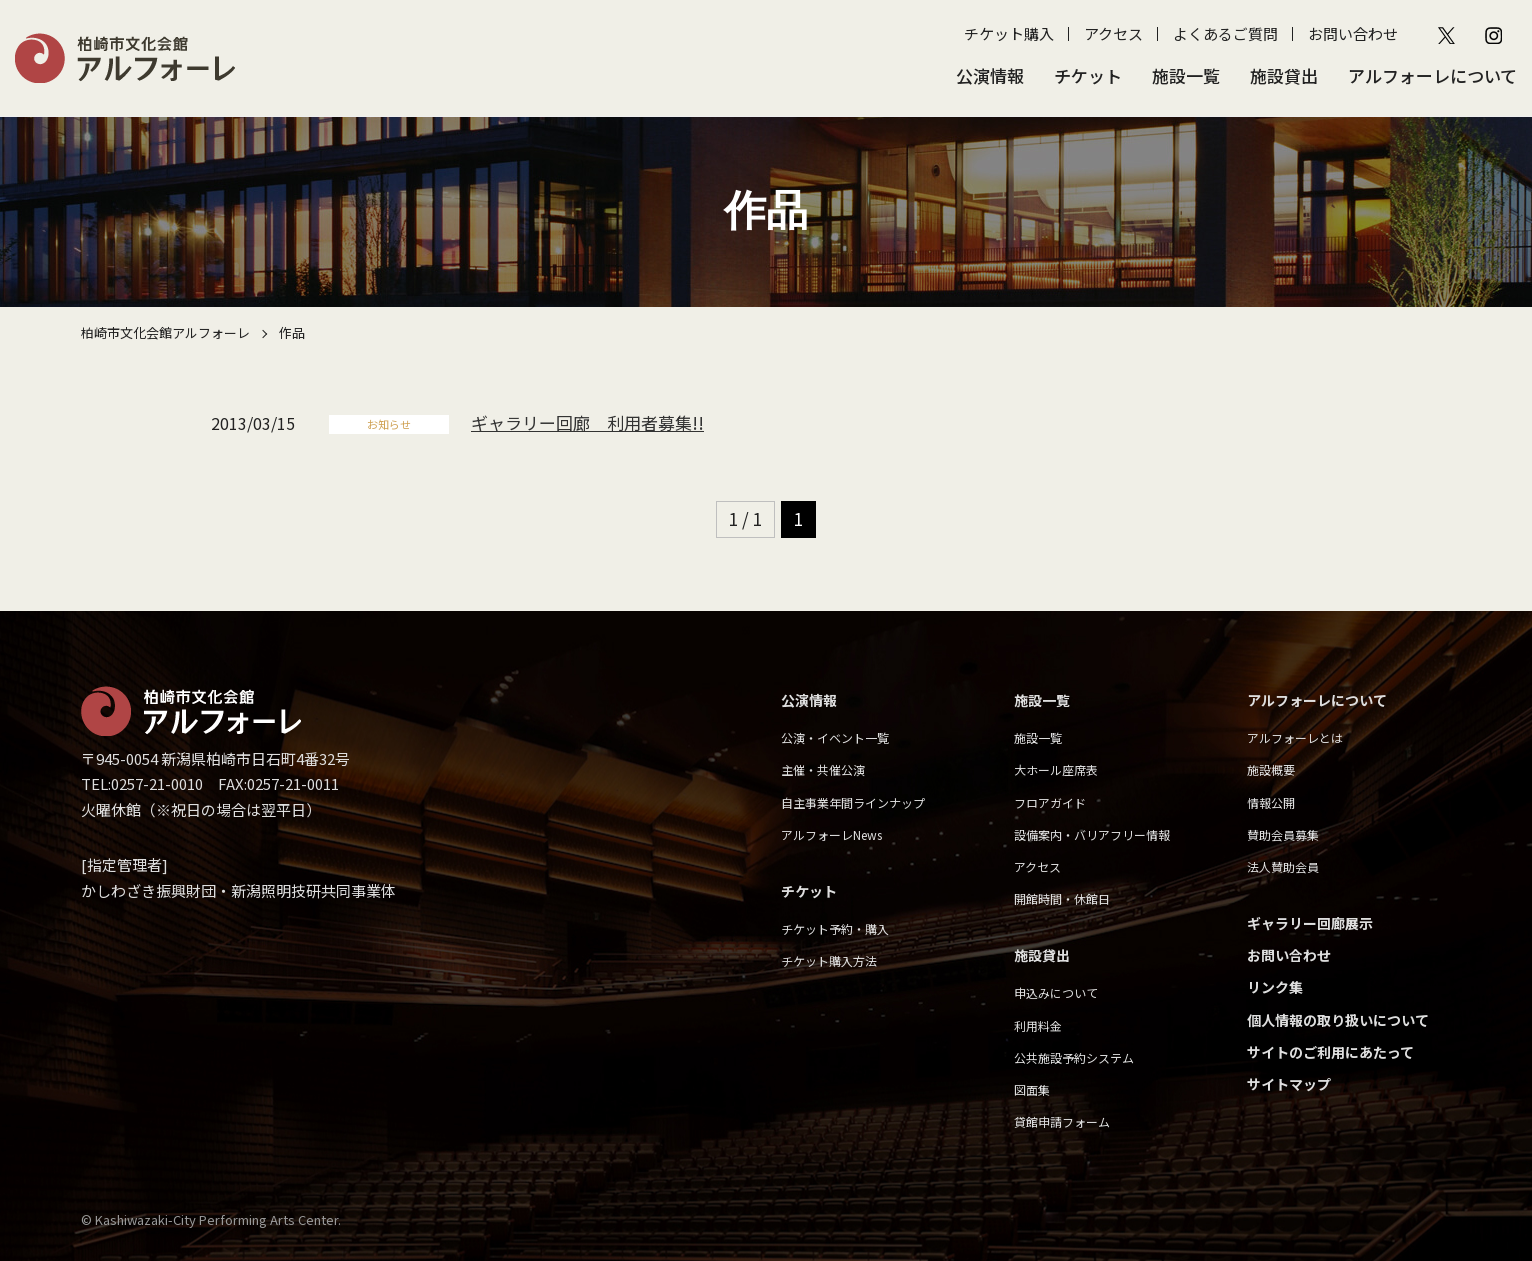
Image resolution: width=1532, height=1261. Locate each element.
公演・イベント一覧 (835, 737)
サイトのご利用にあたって (1330, 1052)
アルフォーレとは (1295, 737)
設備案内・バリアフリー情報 (1092, 834)
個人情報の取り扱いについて (1338, 1020)
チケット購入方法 (829, 960)
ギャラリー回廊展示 (1310, 923)
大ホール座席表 (1056, 769)
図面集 (1032, 1089)
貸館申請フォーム (1062, 1121)
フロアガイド (1050, 802)
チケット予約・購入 (835, 928)
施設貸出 (1284, 75)
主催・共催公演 (823, 769)
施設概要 (1271, 769)
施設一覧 (1186, 75)
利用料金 (1038, 1025)
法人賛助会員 (1283, 866)
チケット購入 (1009, 33)
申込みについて (1056, 992)
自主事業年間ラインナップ (853, 802)
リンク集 (1275, 987)
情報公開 (1271, 802)
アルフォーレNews (831, 834)
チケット (1088, 75)
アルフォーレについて (1432, 75)
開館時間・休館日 (1062, 898)
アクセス (1113, 33)
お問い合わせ (1353, 33)
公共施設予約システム (1074, 1057)
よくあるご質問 (1225, 33)
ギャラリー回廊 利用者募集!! (587, 422)
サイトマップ (1289, 1084)
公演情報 (990, 75)
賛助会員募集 (1283, 834)
